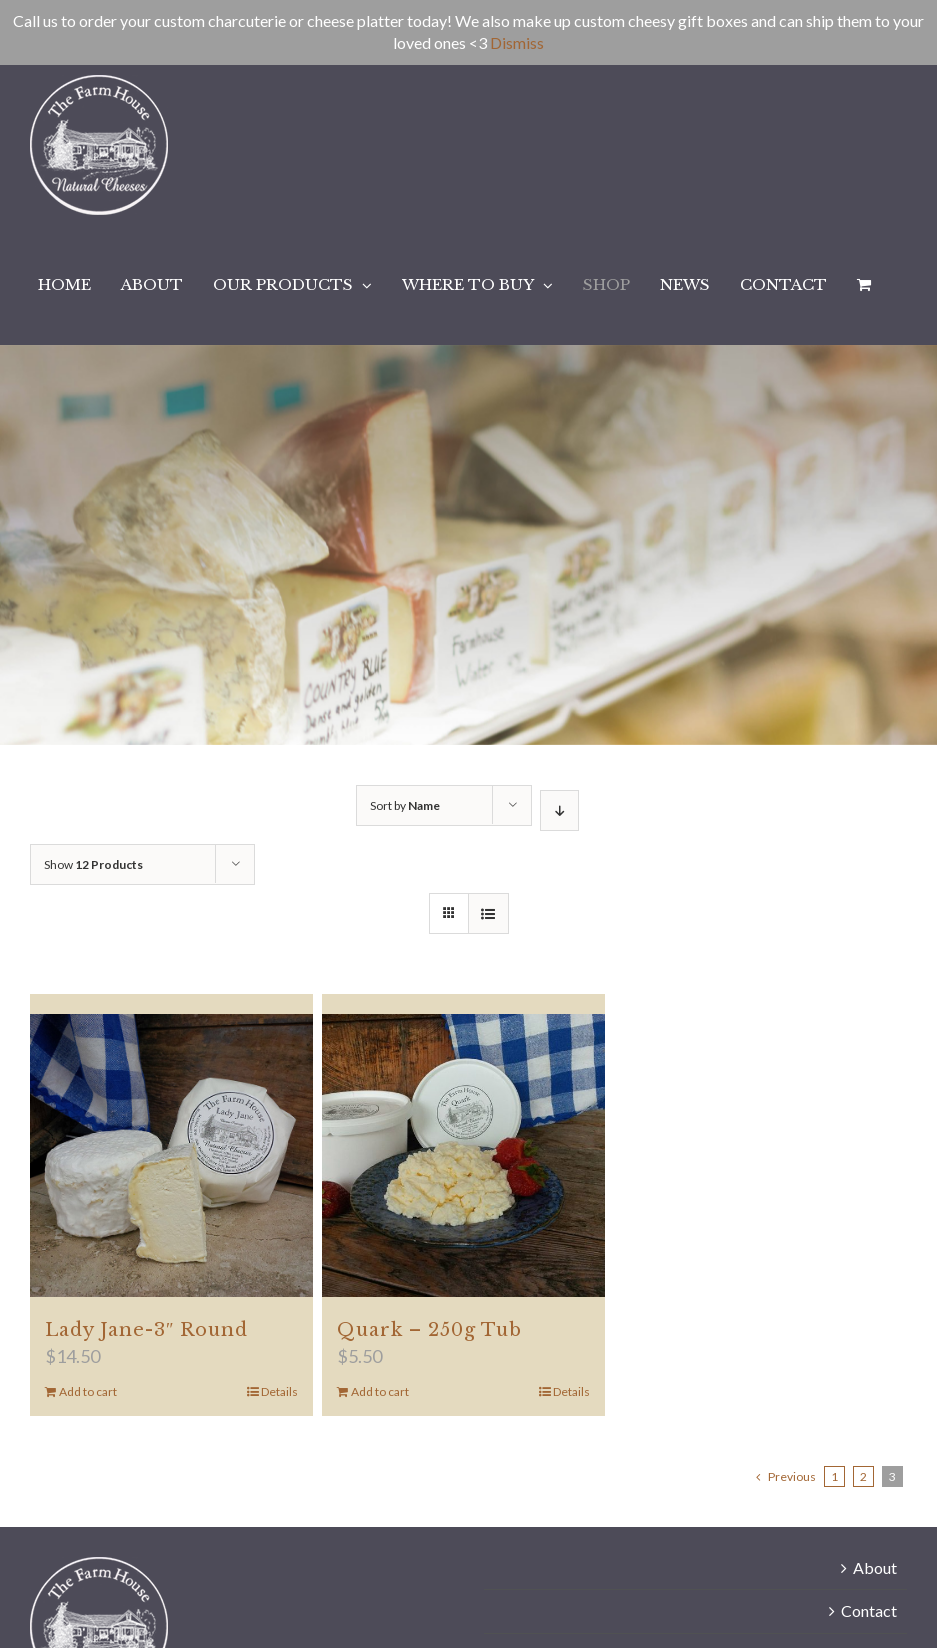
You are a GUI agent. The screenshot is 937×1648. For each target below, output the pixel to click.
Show (93, 864)
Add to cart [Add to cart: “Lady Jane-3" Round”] (88, 1391)
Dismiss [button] (517, 42)
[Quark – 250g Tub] (463, 1155)
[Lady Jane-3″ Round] (171, 1155)
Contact (869, 1610)
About (875, 1567)
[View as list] (488, 913)
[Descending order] (559, 810)
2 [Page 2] (863, 1476)
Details (279, 1391)
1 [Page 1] (834, 1476)
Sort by (405, 805)
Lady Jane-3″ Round (147, 1330)
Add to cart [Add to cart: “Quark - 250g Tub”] (380, 1391)
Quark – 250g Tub (429, 1330)
